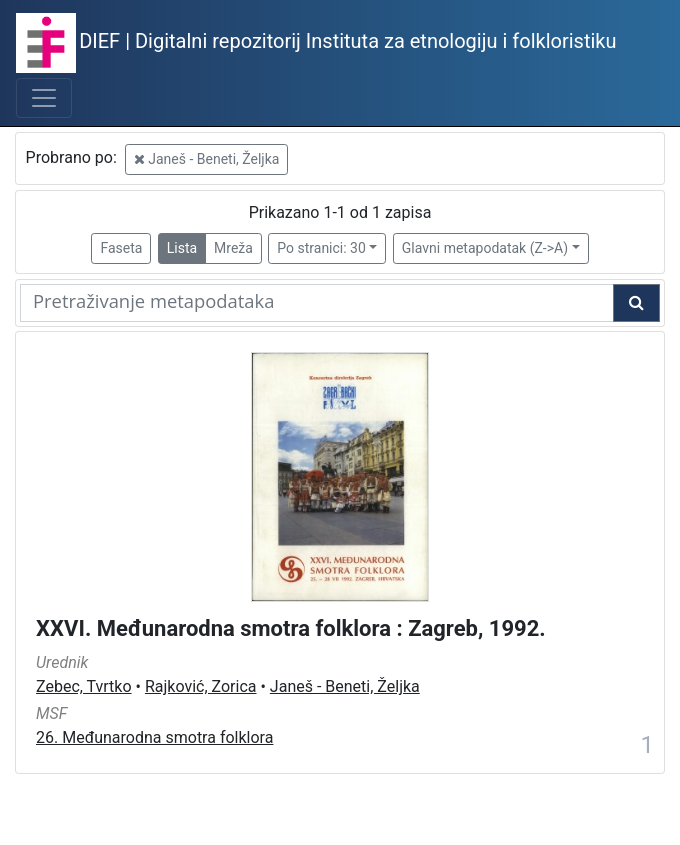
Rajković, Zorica (201, 686)
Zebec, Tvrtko (84, 686)
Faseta (121, 248)
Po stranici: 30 (321, 248)
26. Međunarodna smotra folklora (154, 737)
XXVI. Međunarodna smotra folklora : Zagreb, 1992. (291, 628)
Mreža (233, 248)
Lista (182, 248)
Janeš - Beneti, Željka (207, 159)
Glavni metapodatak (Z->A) (485, 248)
